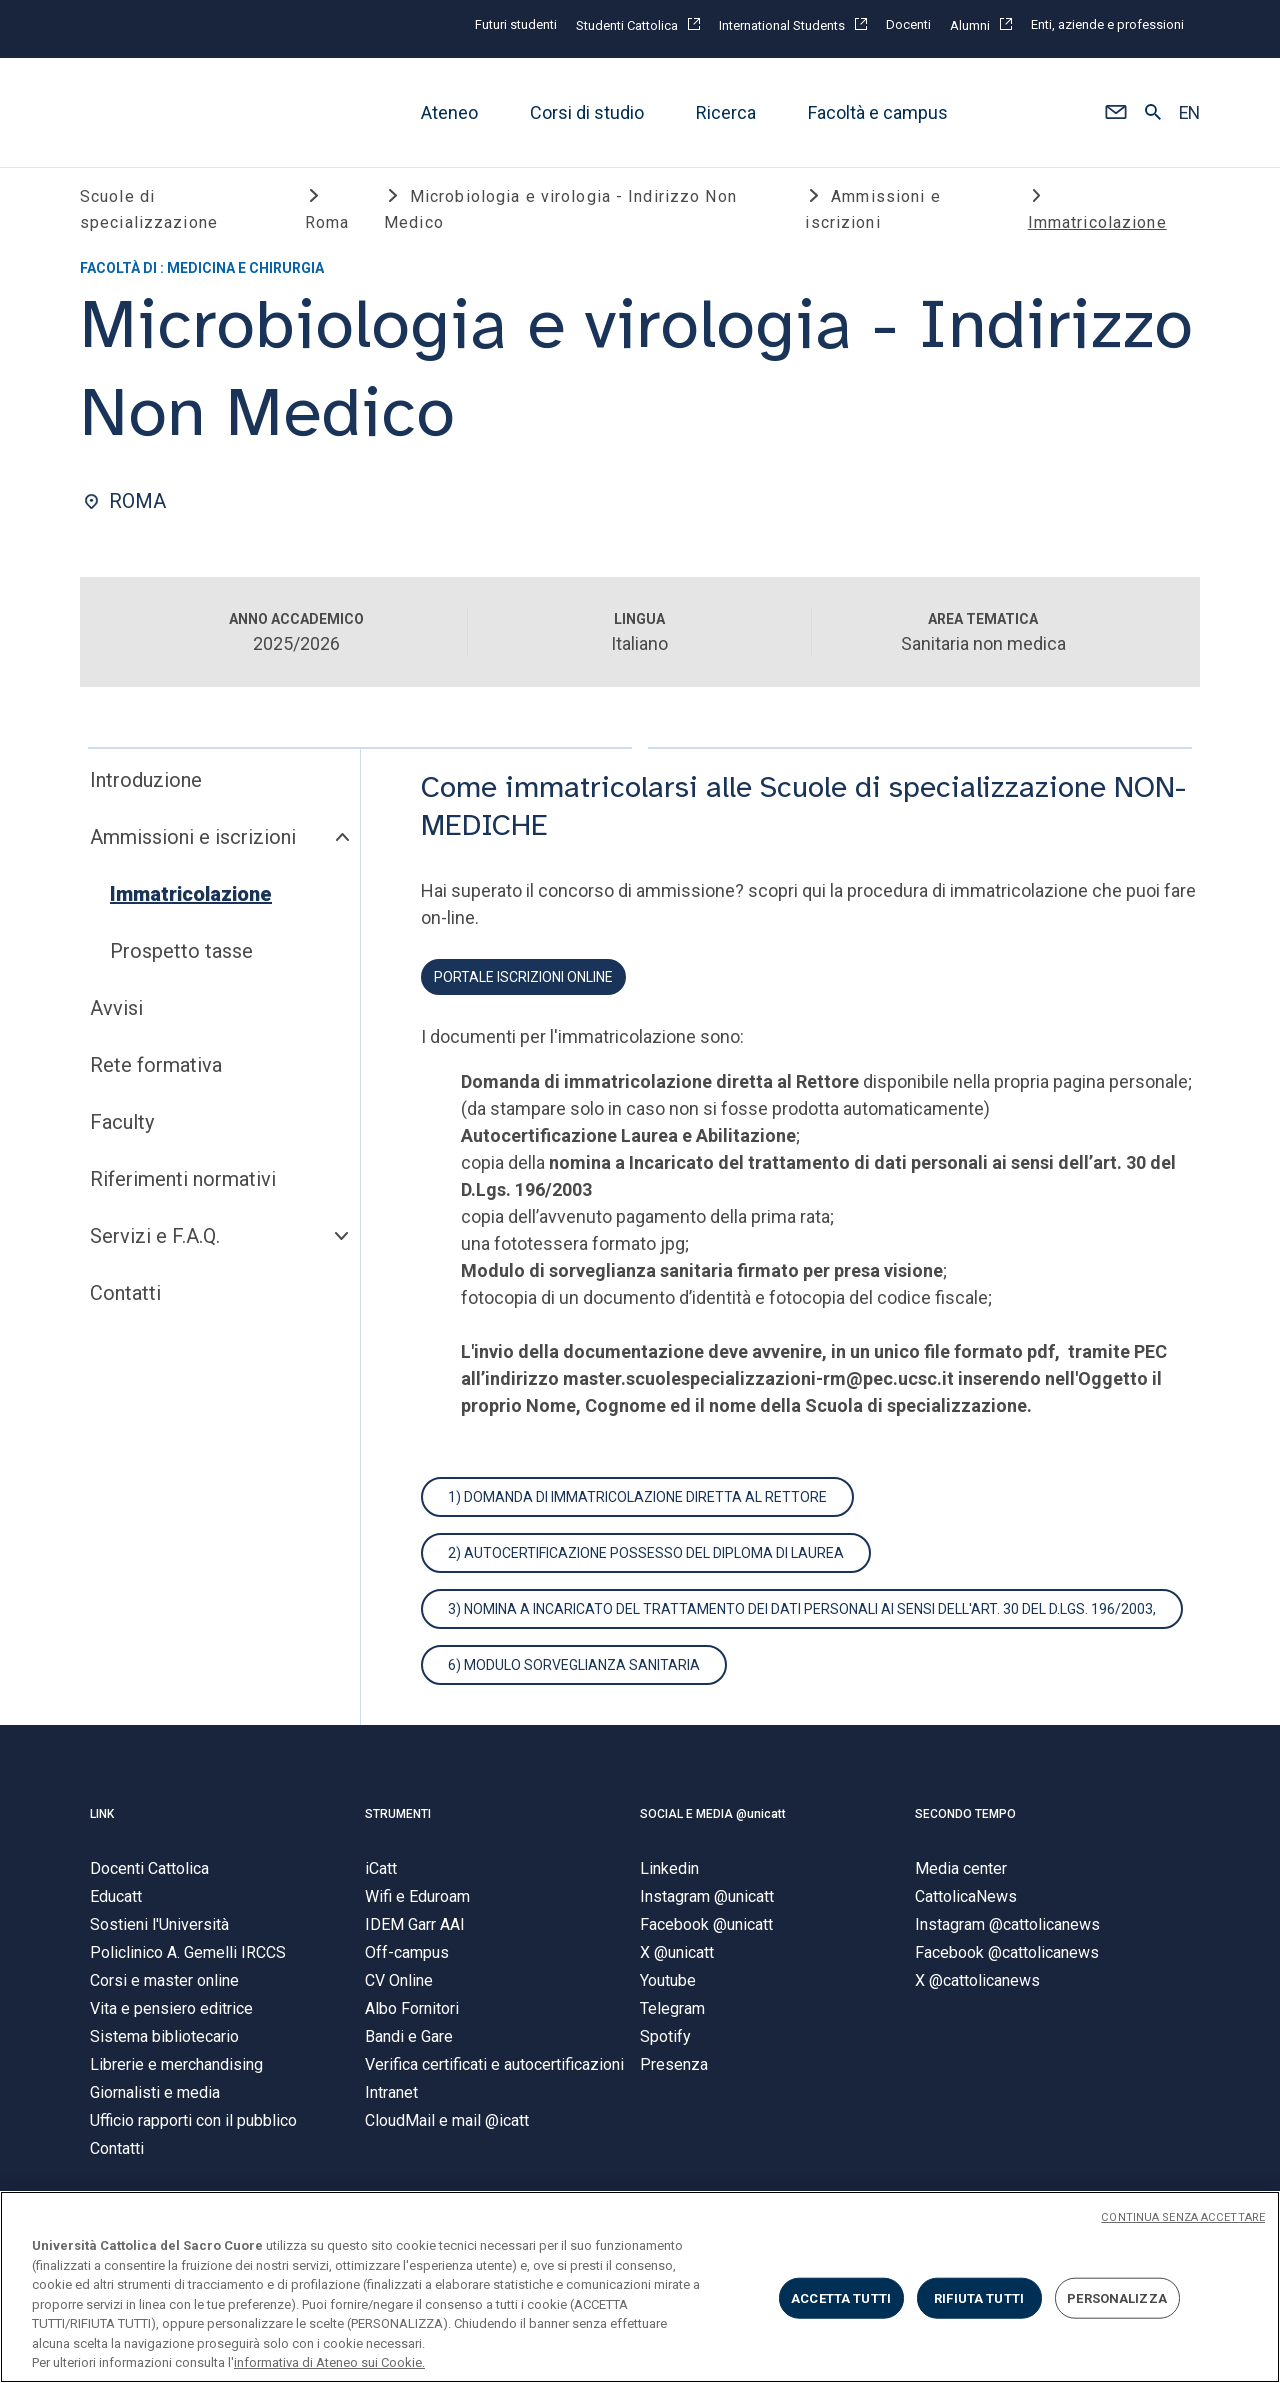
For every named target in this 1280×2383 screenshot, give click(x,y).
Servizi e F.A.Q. (155, 1240)
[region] (640, 2287)
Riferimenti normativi (183, 1183)
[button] (1115, 113)
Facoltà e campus (878, 112)
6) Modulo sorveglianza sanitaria (574, 1669)
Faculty (122, 1126)
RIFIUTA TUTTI (979, 2297)
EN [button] (1189, 113)
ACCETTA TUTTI (841, 2297)
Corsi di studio (587, 112)
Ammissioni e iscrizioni (193, 841)
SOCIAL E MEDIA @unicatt (713, 1818)
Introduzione (146, 784)
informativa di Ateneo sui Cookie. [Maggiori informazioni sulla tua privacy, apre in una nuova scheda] (329, 2362)
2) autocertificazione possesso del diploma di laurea (646, 1557)
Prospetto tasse (181, 955)
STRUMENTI (398, 1818)
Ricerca (726, 112)
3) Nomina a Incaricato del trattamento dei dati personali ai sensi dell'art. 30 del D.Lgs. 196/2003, (802, 1613)
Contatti (125, 1297)
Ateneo (449, 112)
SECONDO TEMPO (965, 1818)
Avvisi (116, 1012)
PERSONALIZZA (1117, 2297)
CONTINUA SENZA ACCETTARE (1183, 2217)
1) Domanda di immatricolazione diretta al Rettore (637, 1501)
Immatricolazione (191, 898)
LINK (102, 1818)
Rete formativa (156, 1069)
